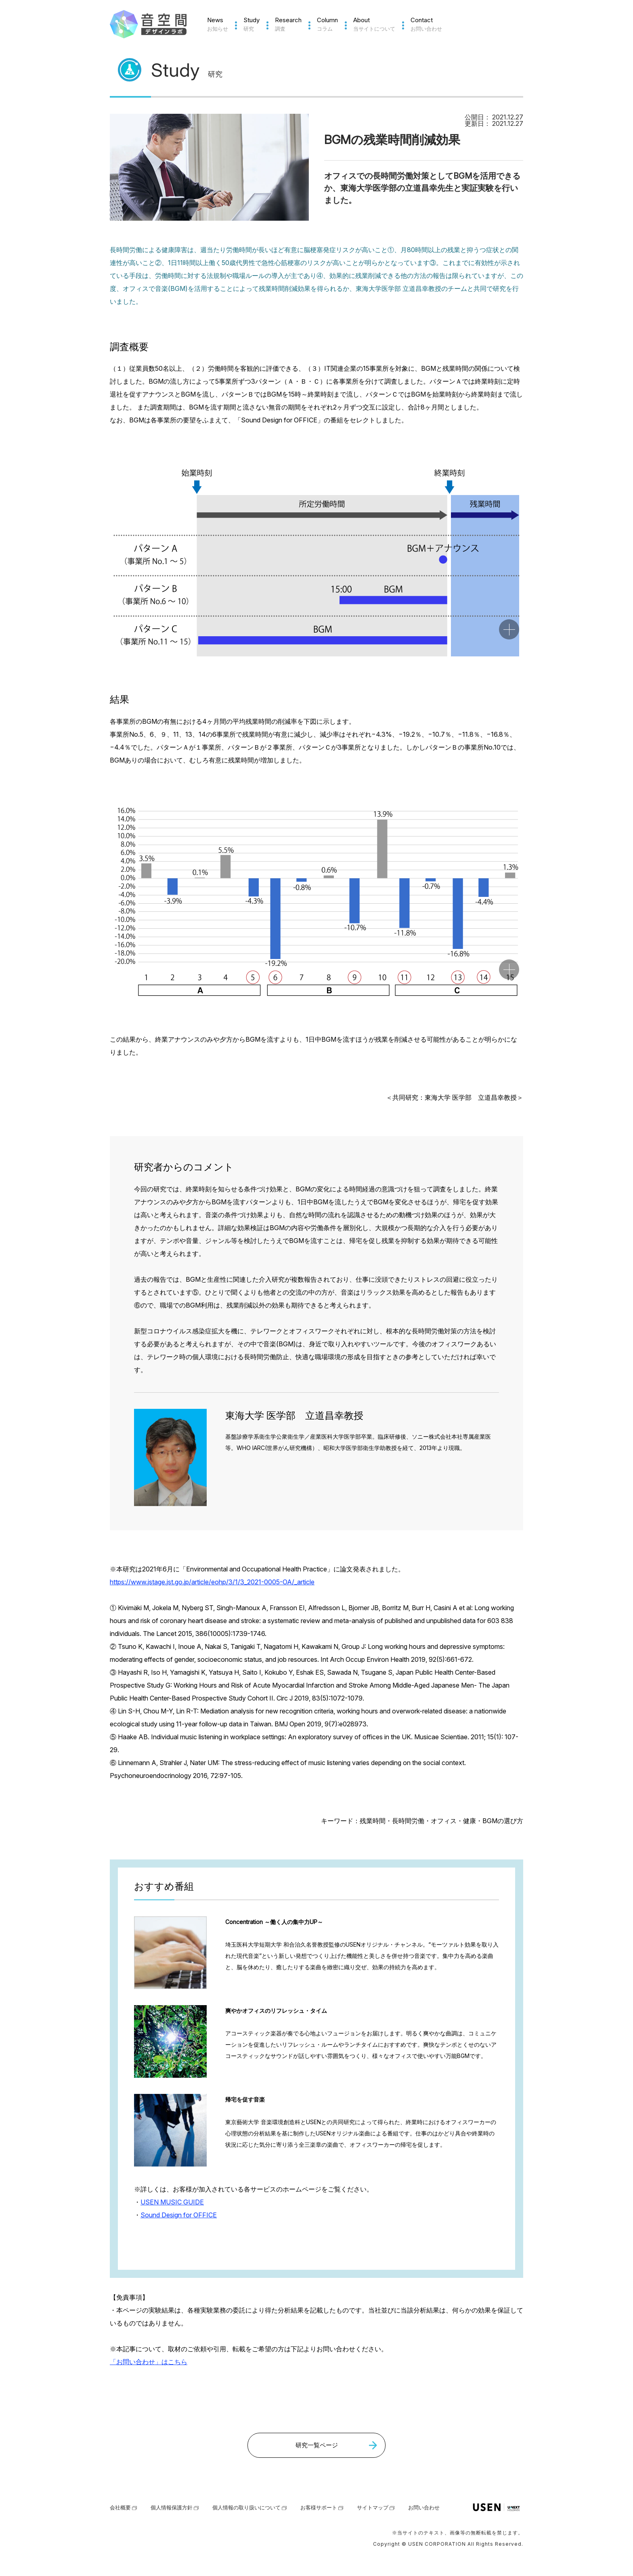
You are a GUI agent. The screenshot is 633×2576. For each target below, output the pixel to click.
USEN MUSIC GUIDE (172, 2202)
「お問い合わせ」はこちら (148, 2362)
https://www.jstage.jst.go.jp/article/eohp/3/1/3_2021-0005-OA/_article (212, 1582)
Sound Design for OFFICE (178, 2215)
